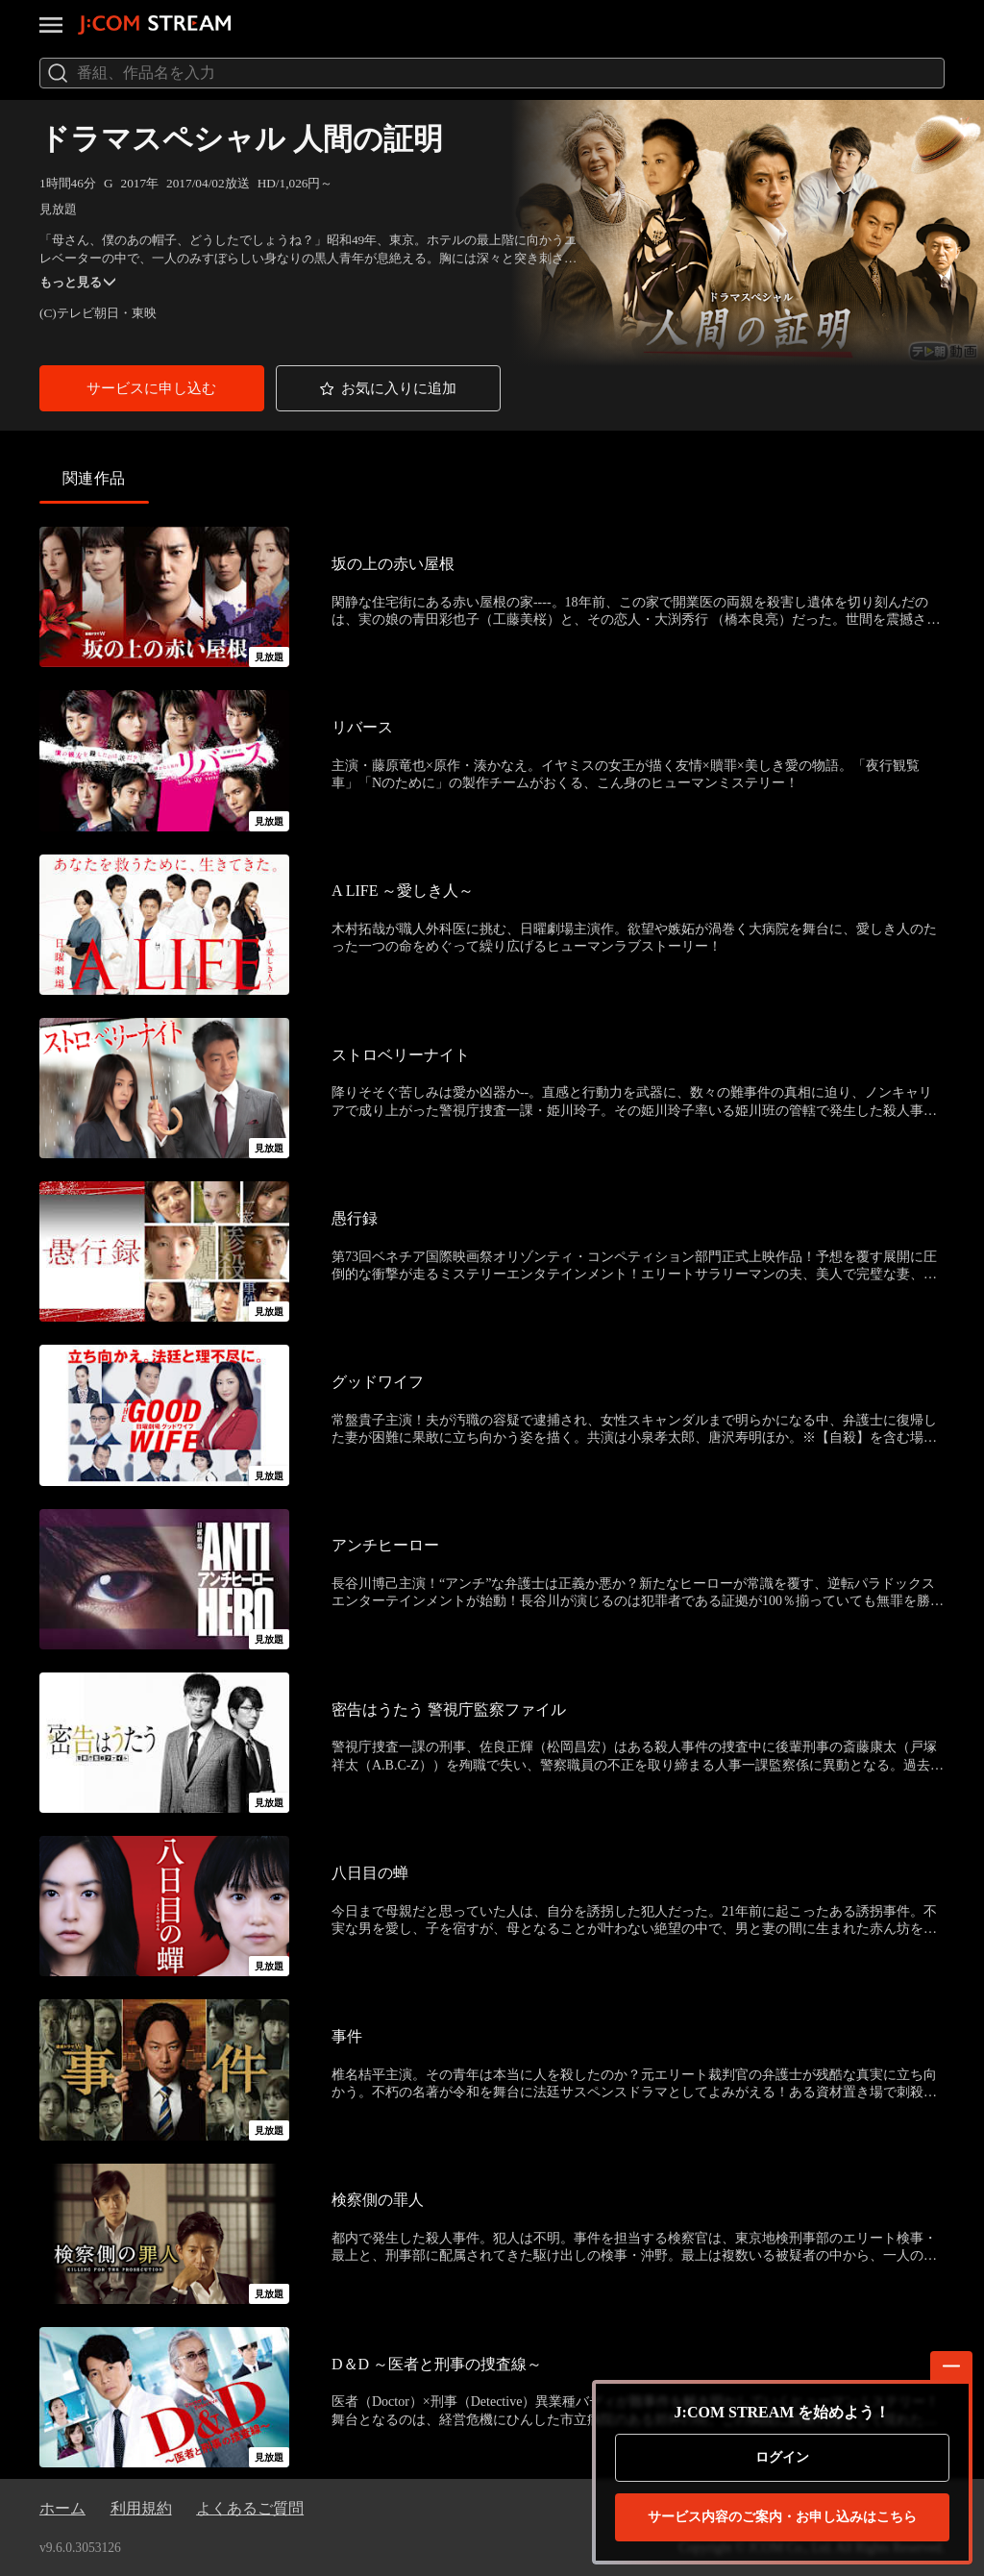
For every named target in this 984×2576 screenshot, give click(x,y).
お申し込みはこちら (782, 2517)
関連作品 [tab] (94, 478)
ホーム (62, 2508)
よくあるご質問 (250, 2508)
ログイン (782, 2457)
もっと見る (77, 282)
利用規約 (141, 2508)
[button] (151, 387)
